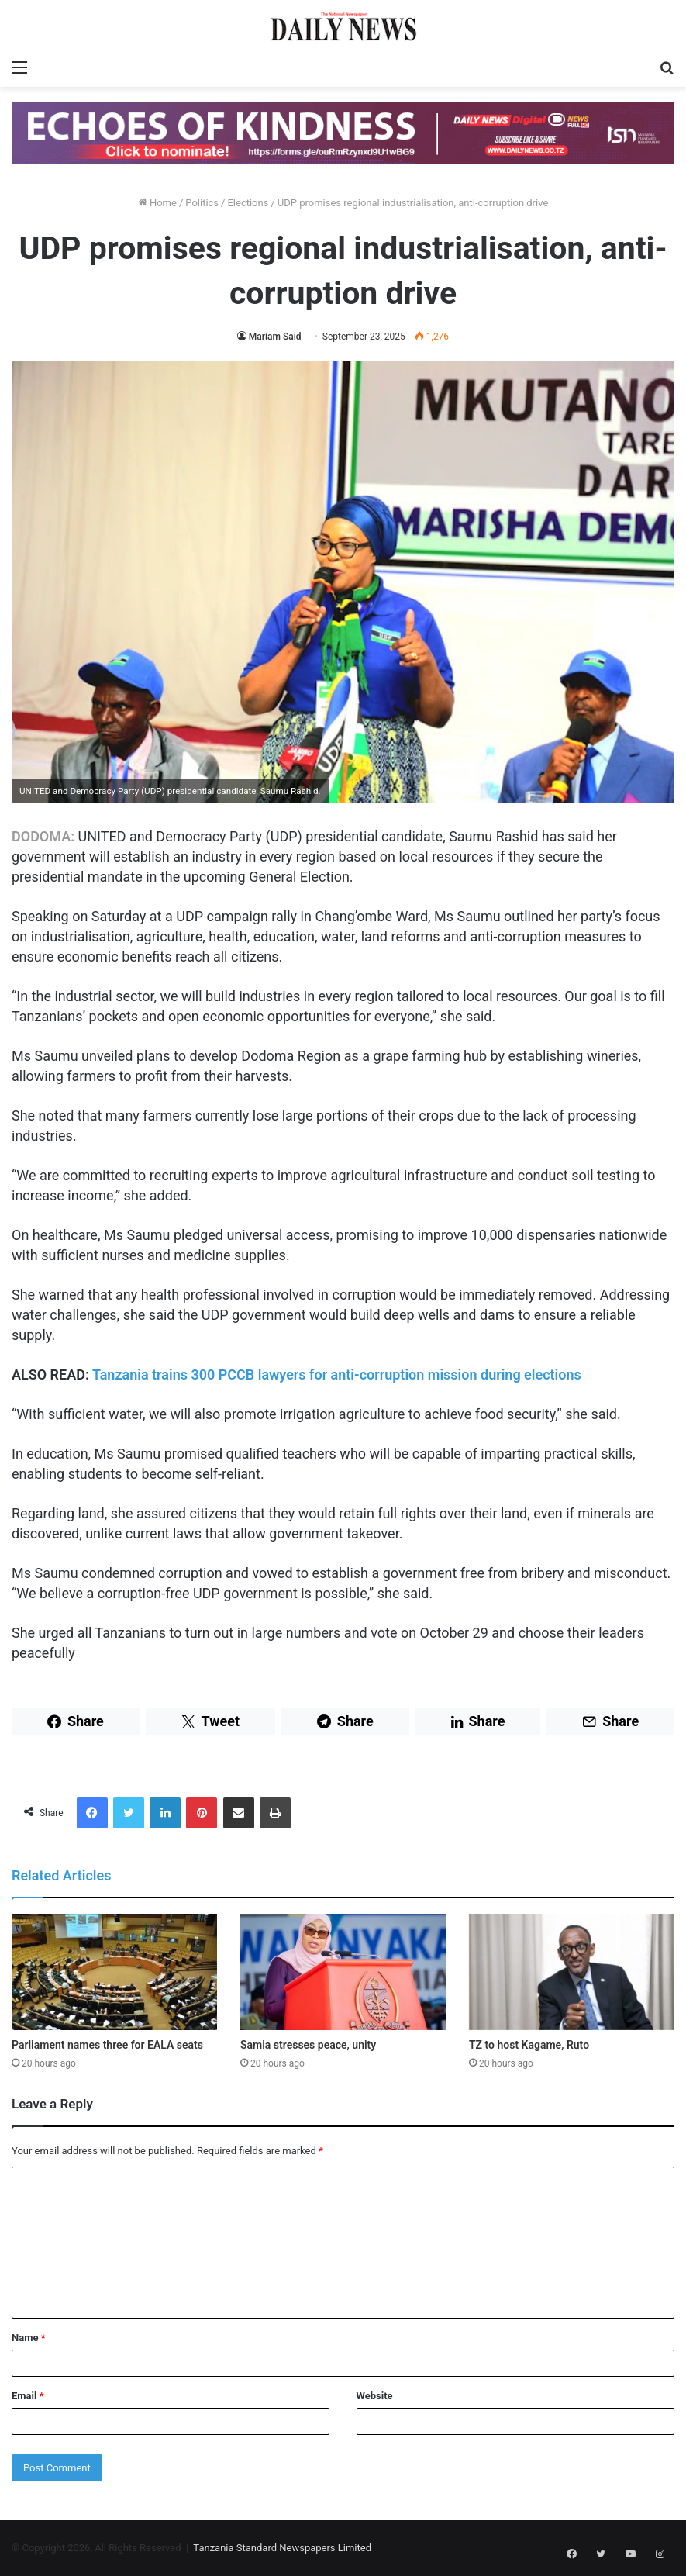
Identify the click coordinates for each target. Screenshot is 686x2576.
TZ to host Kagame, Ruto (529, 2045)
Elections (247, 203)
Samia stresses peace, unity (308, 2045)
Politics (202, 203)
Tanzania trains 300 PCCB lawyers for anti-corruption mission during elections (340, 1374)
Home (157, 203)
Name (29, 2337)
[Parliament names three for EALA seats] (114, 1971)
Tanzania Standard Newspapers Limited (282, 2548)
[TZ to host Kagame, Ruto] (571, 1971)
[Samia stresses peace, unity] (343, 1971)
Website (375, 2396)
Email (28, 2396)
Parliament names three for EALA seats (107, 2045)
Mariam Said (275, 336)
